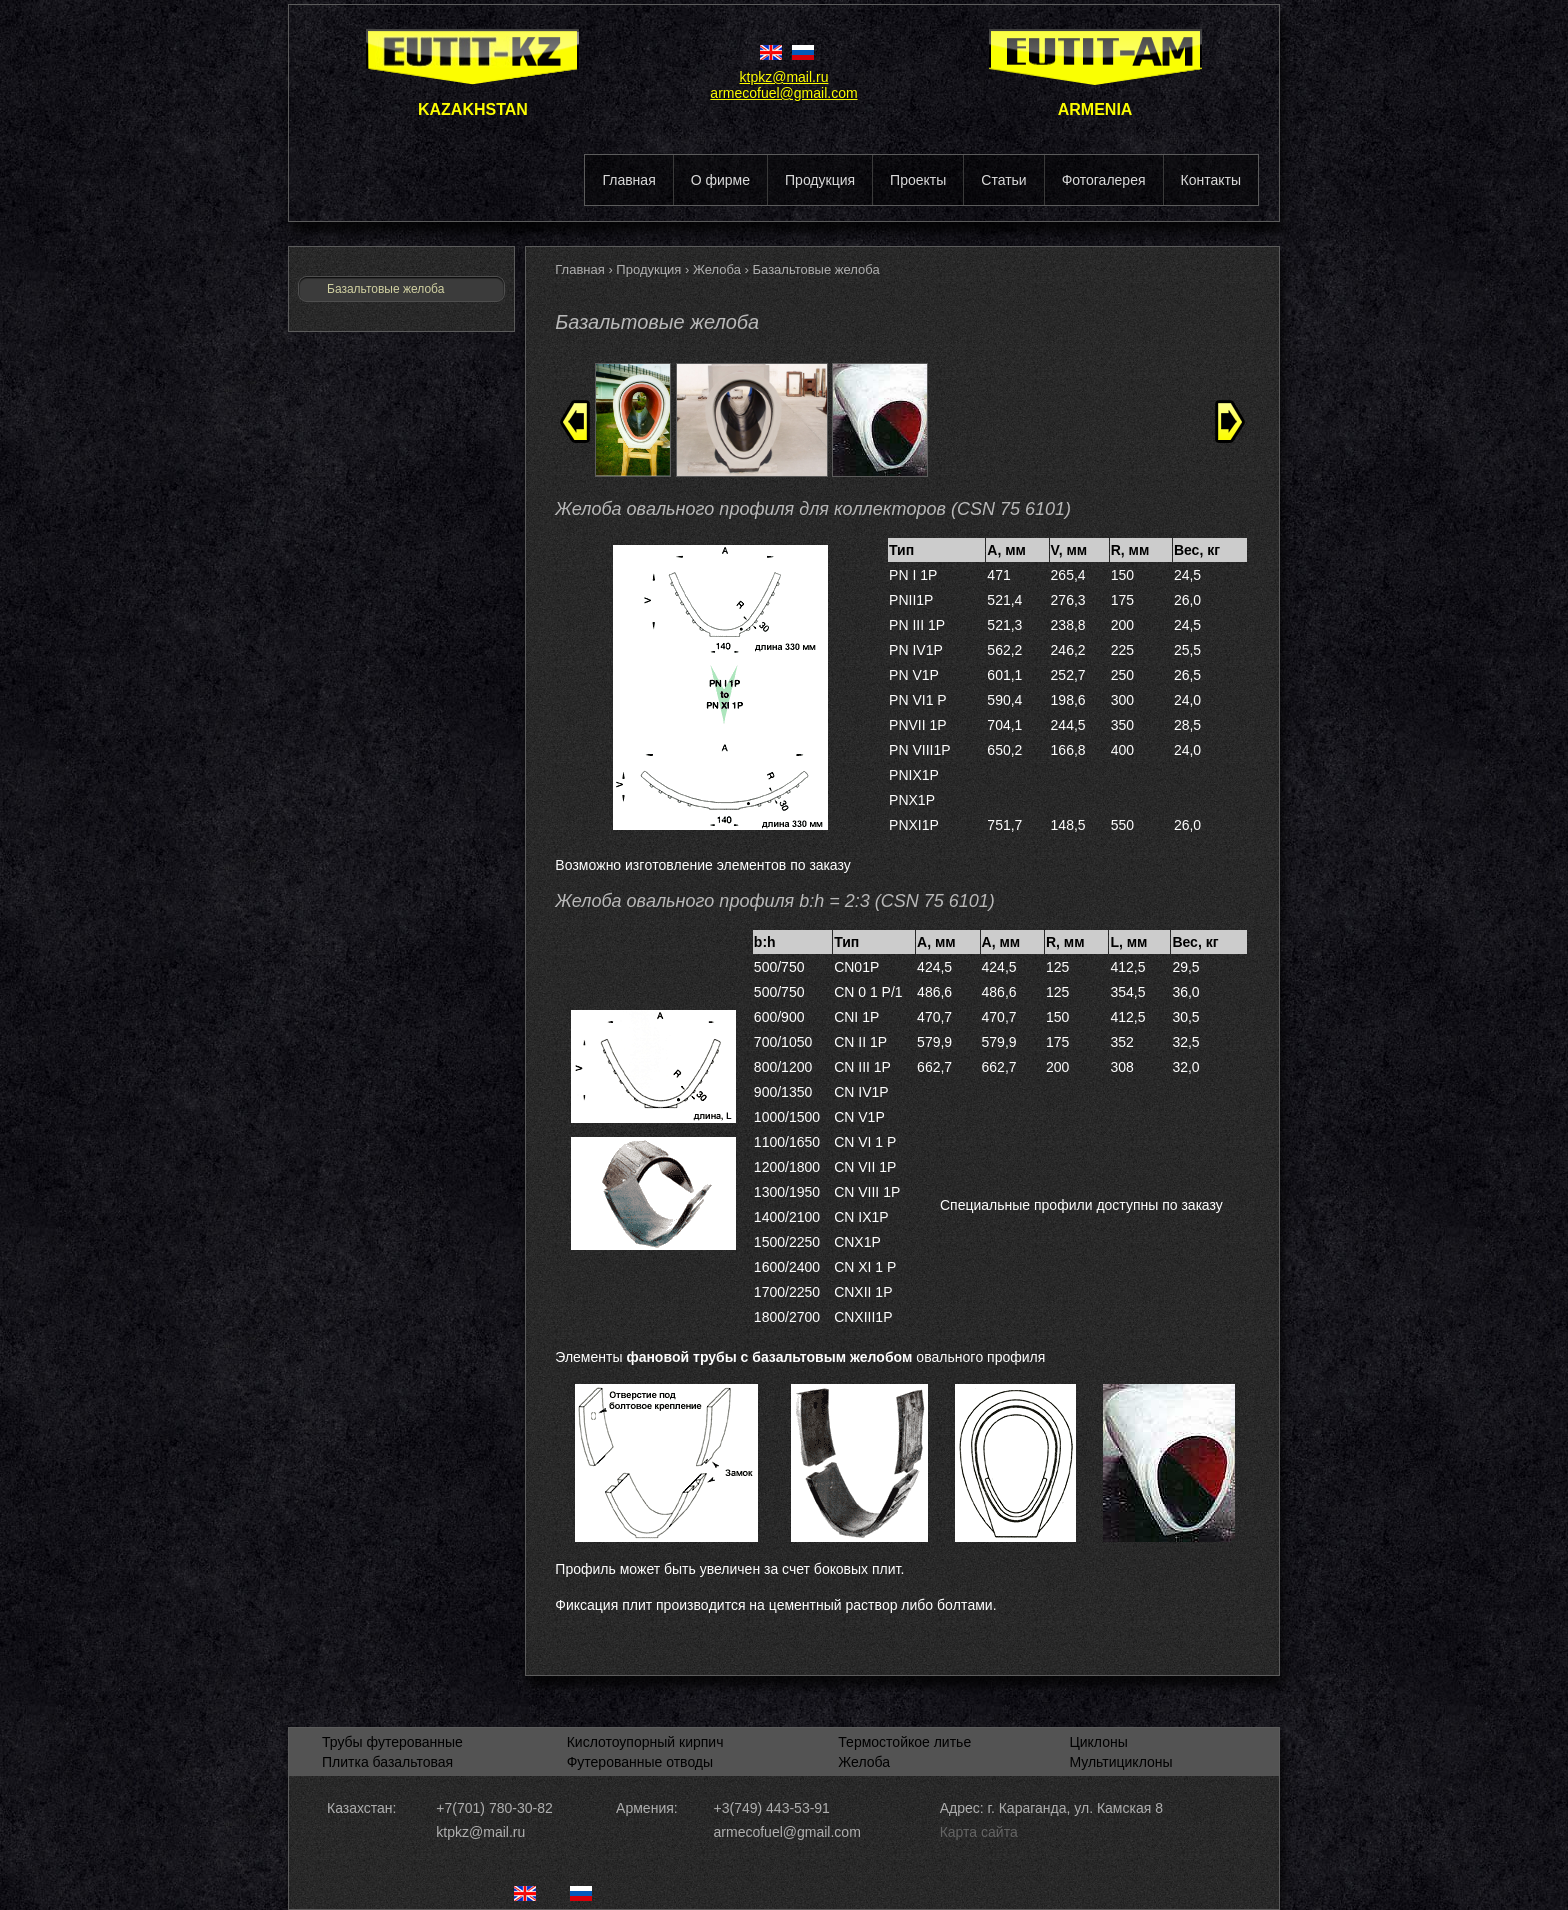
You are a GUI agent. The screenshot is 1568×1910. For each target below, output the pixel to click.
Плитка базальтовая (387, 1762)
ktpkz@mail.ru (784, 77)
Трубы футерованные (392, 1742)
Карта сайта (979, 1832)
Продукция (650, 269)
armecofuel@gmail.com (783, 93)
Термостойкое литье (904, 1742)
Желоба (719, 269)
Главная (581, 269)
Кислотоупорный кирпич (645, 1742)
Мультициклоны (1120, 1762)
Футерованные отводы (640, 1762)
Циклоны (1098, 1742)
